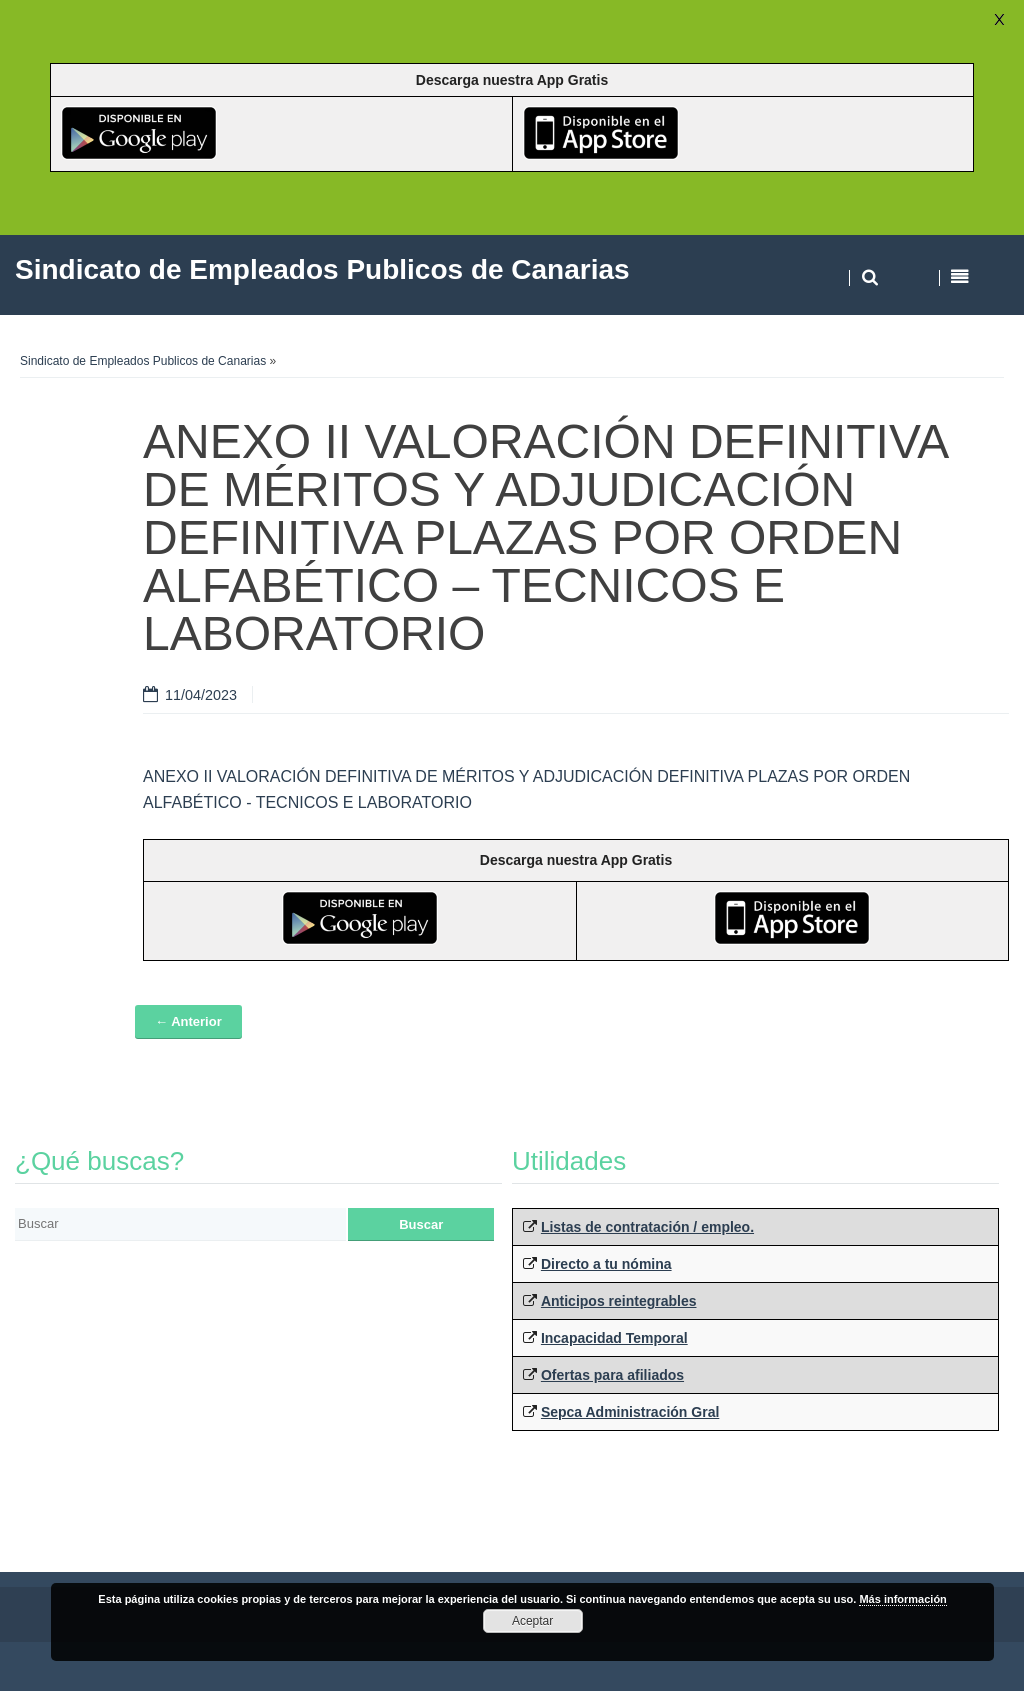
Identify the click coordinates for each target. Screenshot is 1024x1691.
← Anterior (188, 1021)
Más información (902, 1599)
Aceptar (532, 1621)
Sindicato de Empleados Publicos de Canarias (143, 361)
